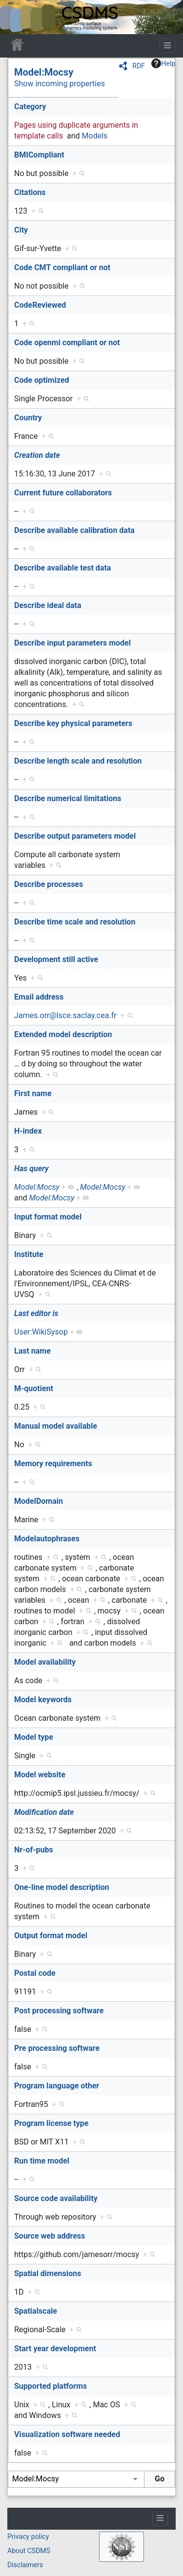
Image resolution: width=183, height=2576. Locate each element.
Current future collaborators (63, 492)
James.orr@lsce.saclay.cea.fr (65, 1015)
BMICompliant (39, 154)
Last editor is (36, 1313)
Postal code (35, 1973)
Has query (31, 1168)
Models (95, 135)
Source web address (49, 2236)
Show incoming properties (59, 83)
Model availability (45, 1662)
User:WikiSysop (41, 1332)
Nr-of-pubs (33, 1849)
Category (30, 106)
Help (163, 63)
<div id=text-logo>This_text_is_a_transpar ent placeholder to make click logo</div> (15, 17)
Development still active (56, 959)
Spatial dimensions (47, 2273)
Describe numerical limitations (67, 798)
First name (33, 1093)
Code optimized (41, 380)
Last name (32, 1351)
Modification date (44, 1812)
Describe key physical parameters (73, 723)
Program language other (56, 2085)
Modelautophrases (47, 1538)
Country (28, 417)
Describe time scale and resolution (74, 921)
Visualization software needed (67, 2434)
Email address (38, 997)
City (21, 230)
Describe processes (48, 884)
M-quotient (33, 1388)
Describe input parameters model (72, 643)
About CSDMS (28, 2551)
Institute (28, 1254)
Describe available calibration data (74, 530)
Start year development (55, 2348)
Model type (33, 1737)
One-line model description (61, 1887)
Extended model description (63, 1034)
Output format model (50, 1935)
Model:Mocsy (43, 72)
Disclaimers (25, 2565)
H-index (28, 1131)
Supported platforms (50, 2386)
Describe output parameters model (75, 836)
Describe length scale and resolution (78, 761)
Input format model (47, 1216)
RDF (138, 66)
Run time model (41, 2160)
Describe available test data (62, 567)
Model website (39, 1774)
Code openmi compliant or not (67, 342)
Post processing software (58, 2010)
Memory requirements (53, 1463)
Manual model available (55, 1426)
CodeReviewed (40, 305)
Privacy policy (28, 2536)
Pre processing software (57, 2048)
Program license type (51, 2123)
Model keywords (43, 1699)
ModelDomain (38, 1501)
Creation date (37, 455)
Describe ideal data (47, 605)
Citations (30, 192)
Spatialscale (35, 2311)
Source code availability (56, 2198)
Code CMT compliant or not (62, 267)
